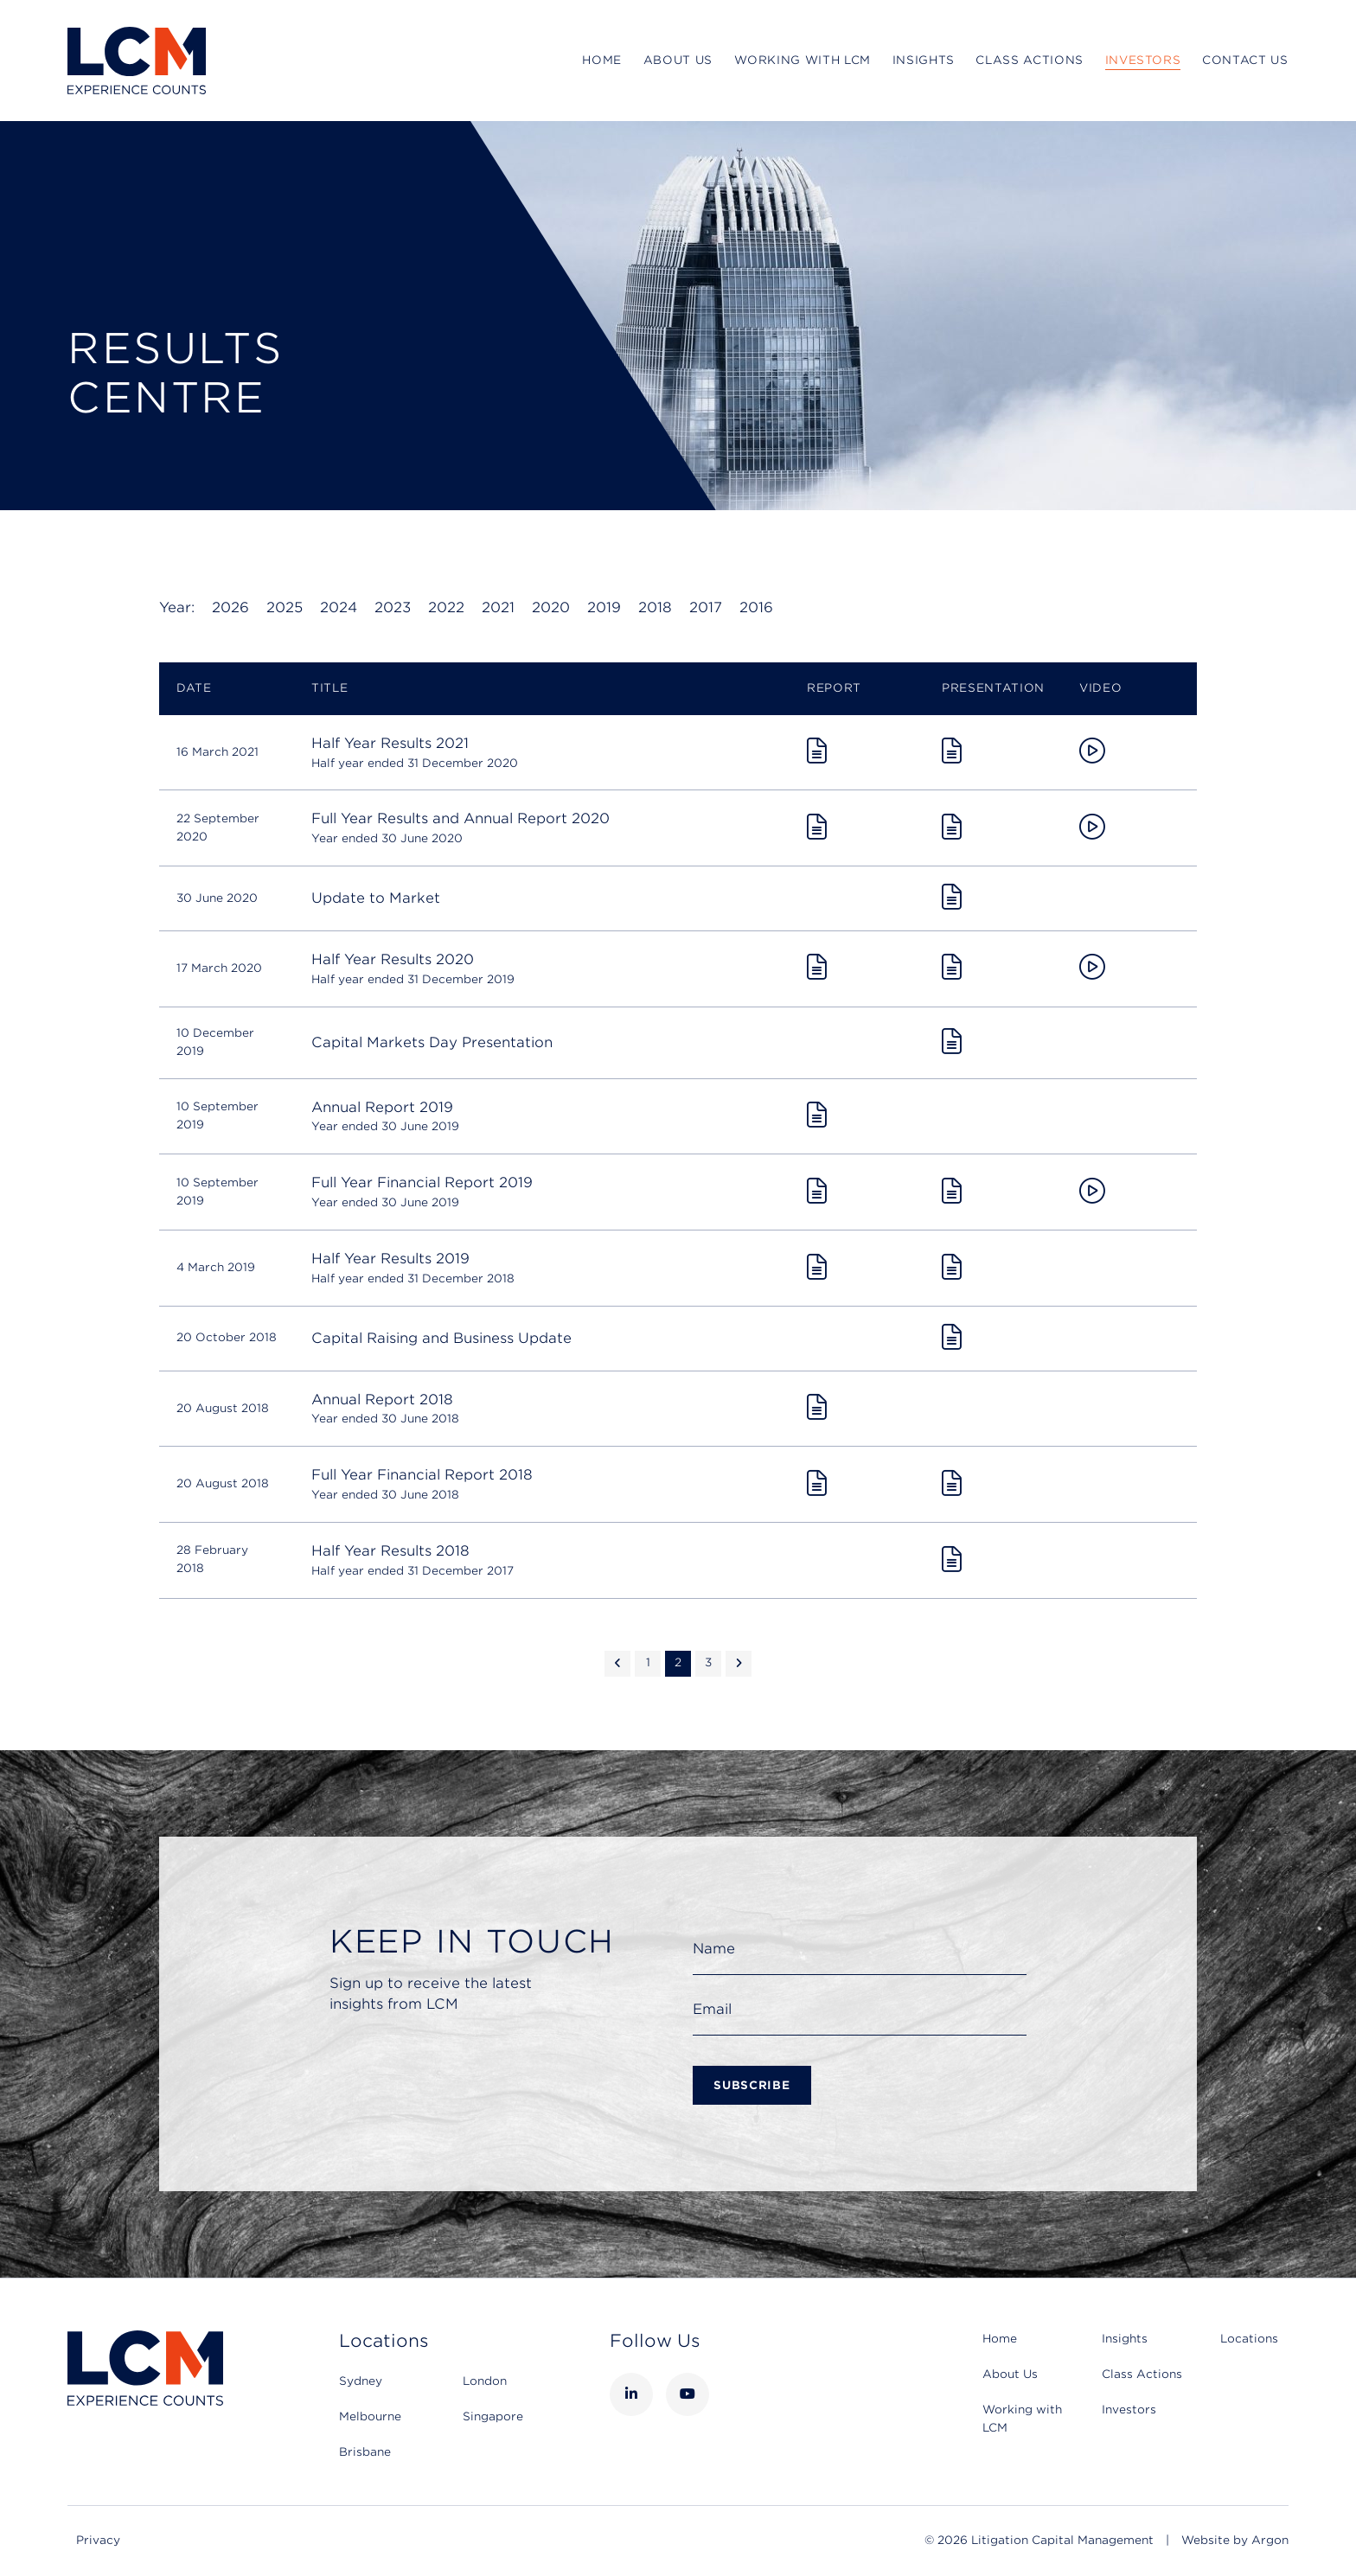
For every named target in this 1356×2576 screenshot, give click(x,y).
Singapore (493, 2416)
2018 (655, 607)
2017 (705, 607)
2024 (338, 607)
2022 (446, 607)
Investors (1143, 60)
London (485, 2381)
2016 (756, 607)
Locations (1249, 2338)
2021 (498, 607)
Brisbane (365, 2451)
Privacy (98, 2540)
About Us (678, 60)
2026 (230, 607)
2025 (284, 607)
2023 (392, 607)
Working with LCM (802, 60)
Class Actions (1029, 60)
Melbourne (370, 2416)
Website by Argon (1235, 2540)
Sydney (360, 2381)
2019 (604, 607)
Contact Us (1245, 60)
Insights (923, 60)
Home (602, 60)
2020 (551, 607)
